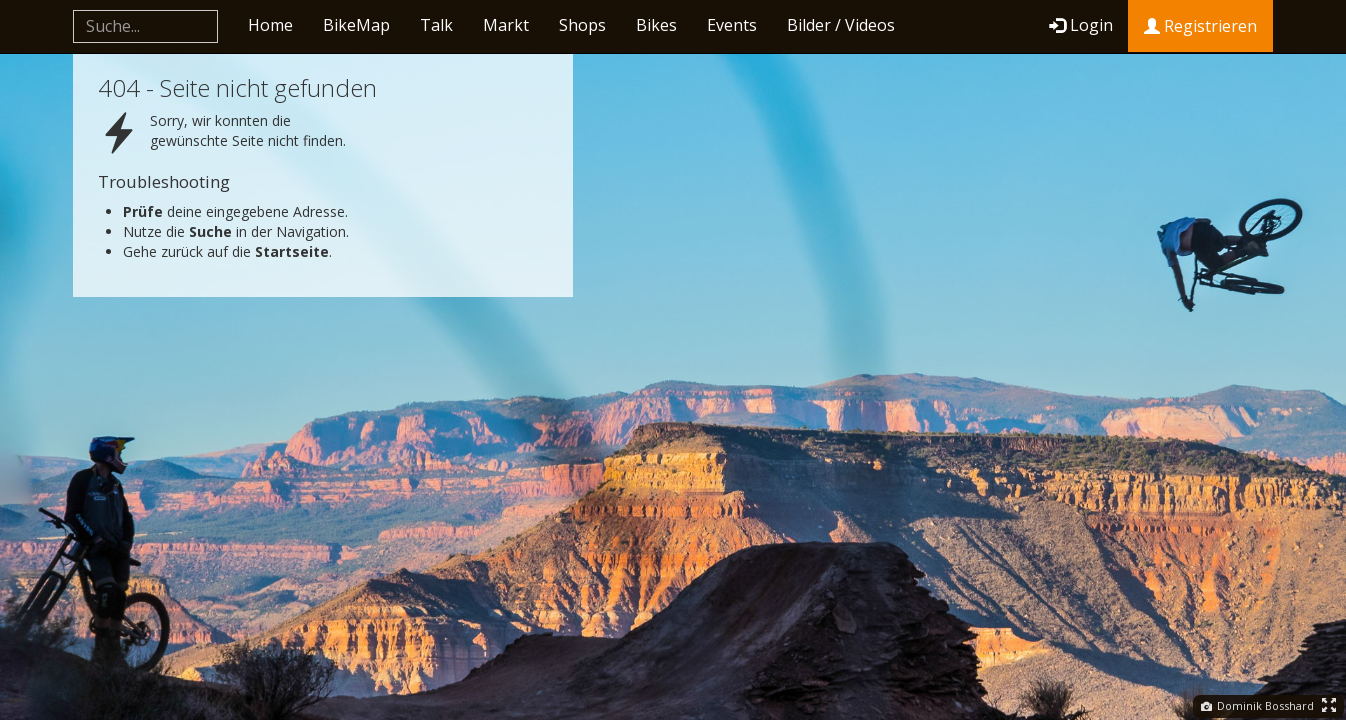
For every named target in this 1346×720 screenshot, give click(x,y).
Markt (506, 25)
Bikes (656, 25)
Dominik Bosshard (1257, 705)
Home (270, 25)
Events (732, 25)
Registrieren (1200, 26)
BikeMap (356, 25)
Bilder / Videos (841, 25)
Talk (436, 25)
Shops (582, 25)
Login (1081, 25)
